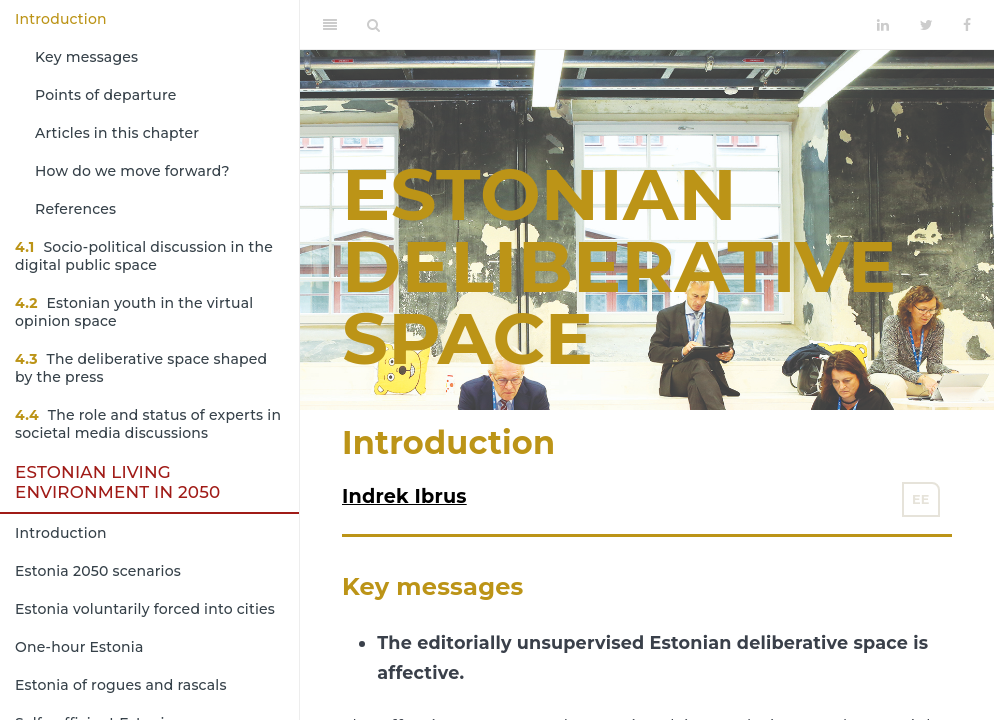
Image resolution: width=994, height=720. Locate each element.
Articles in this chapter (117, 133)
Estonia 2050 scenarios (98, 571)
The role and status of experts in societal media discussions (148, 424)
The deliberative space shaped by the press (141, 368)
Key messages (86, 57)
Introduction (61, 19)
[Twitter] (926, 25)
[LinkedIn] (883, 25)
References (75, 209)
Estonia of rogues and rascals (121, 685)
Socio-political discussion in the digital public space (144, 256)
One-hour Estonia (79, 647)
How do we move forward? (132, 171)
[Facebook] (967, 25)
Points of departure (106, 95)
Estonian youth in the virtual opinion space (134, 312)
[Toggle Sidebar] (330, 25)
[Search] (373, 25)
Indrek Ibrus (404, 496)
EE (921, 499)
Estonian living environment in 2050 (117, 482)
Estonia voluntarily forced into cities (145, 609)
